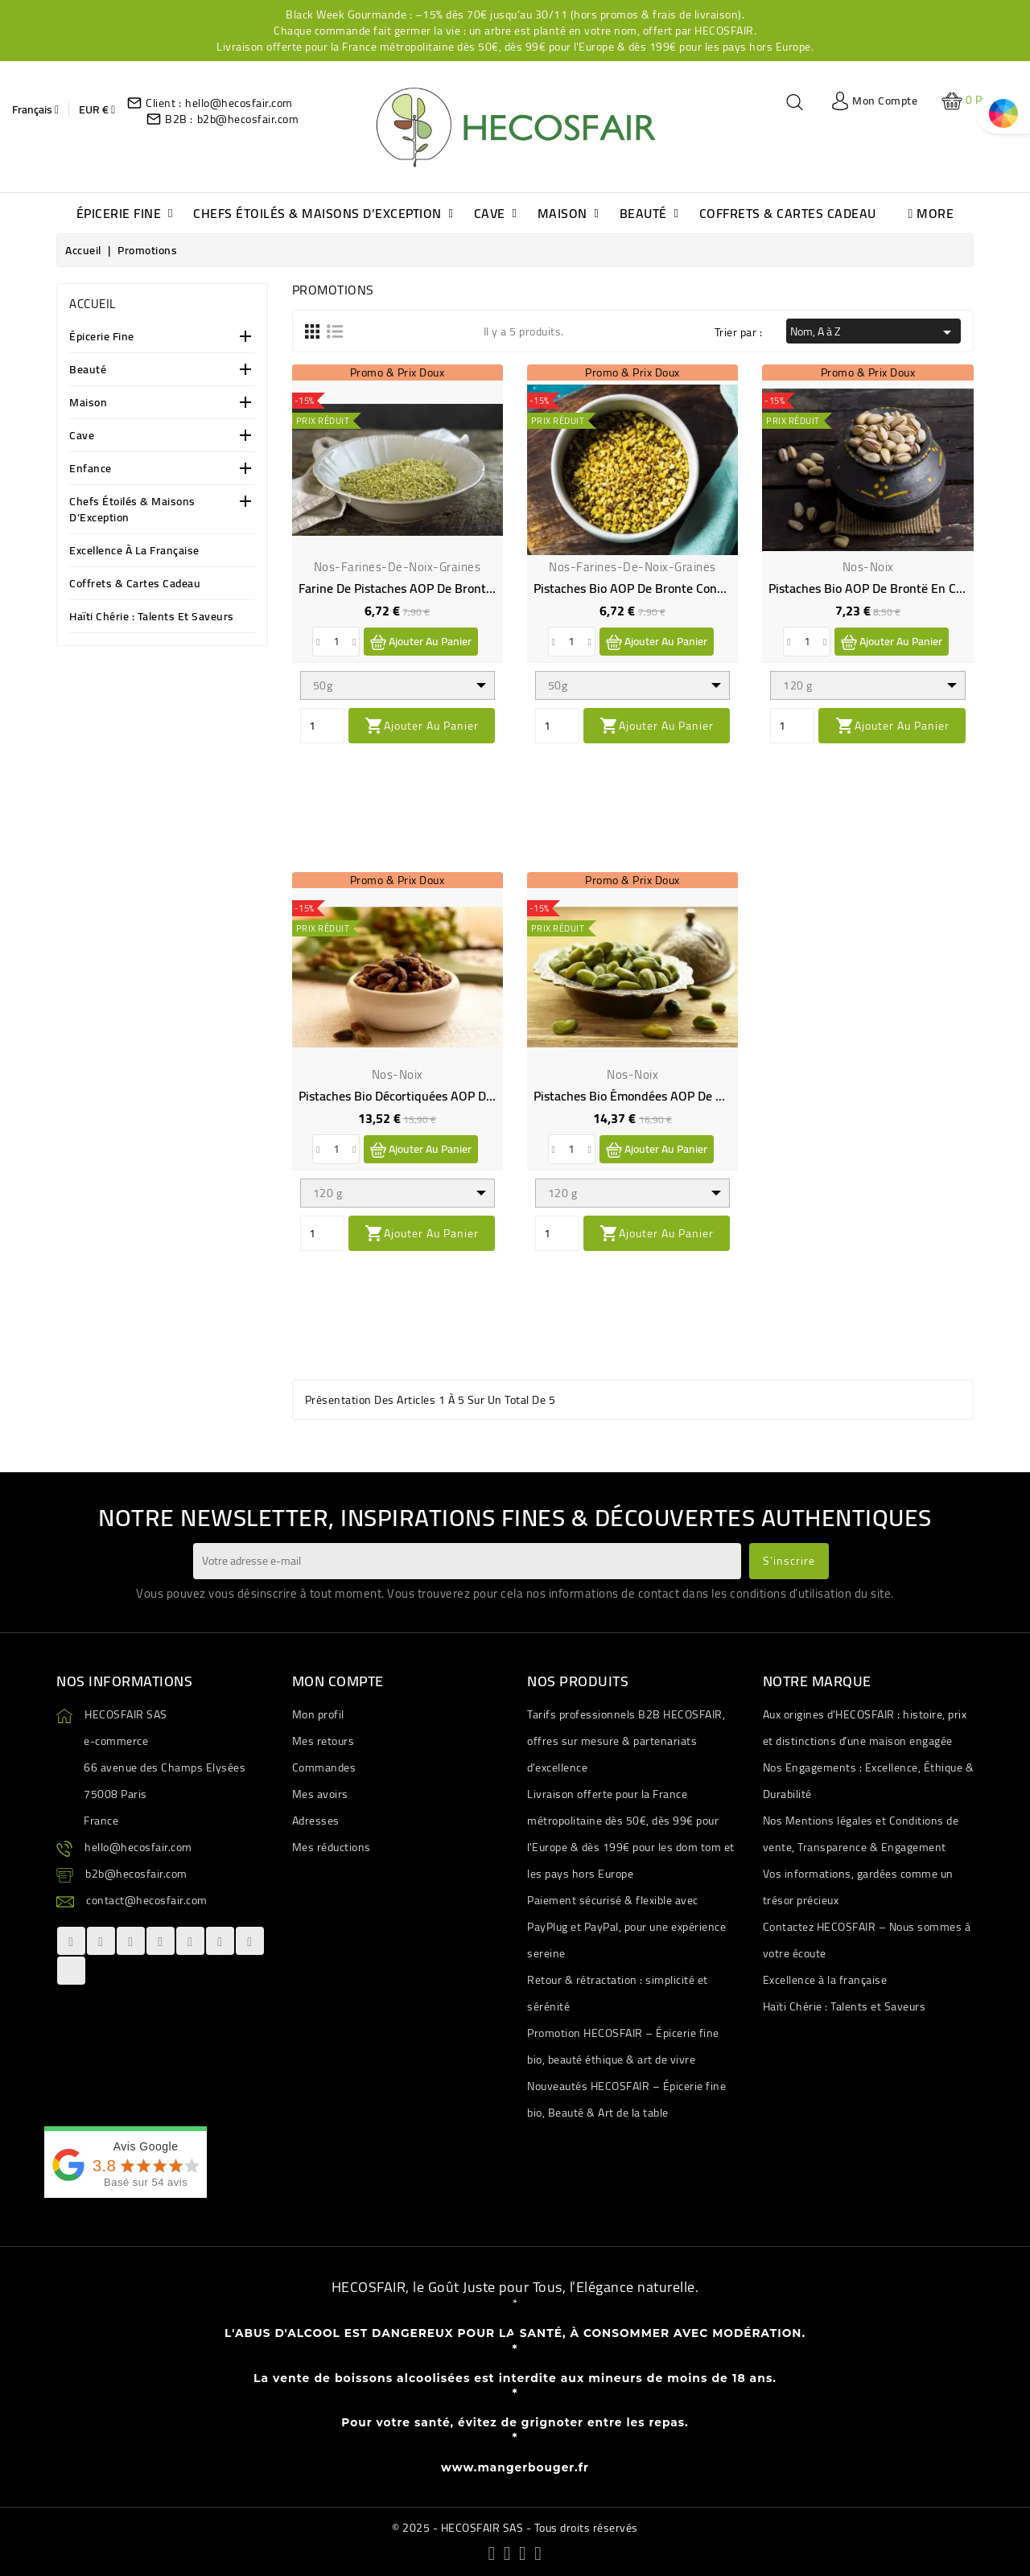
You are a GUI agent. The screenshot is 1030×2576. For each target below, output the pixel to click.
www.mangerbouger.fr (515, 2467)
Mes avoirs (320, 1794)
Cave (81, 436)
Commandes (324, 1767)
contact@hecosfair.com (147, 1900)
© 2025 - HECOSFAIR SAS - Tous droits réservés (515, 2528)
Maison (88, 403)
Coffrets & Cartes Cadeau (134, 584)
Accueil (92, 303)
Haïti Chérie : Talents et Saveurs (151, 617)
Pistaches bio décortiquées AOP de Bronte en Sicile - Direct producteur (496, 1096)
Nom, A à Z (873, 331)
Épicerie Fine (101, 337)
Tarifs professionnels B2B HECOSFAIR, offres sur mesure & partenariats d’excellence (626, 1741)
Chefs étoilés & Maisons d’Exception (132, 510)
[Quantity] (322, 725)
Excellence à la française (134, 551)
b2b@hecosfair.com (248, 119)
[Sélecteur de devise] (97, 109)
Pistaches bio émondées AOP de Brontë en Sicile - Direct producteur (723, 1096)
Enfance (90, 469)
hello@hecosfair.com (239, 103)
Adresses (316, 1820)
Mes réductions (331, 1847)
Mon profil (318, 1714)
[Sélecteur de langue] (35, 109)
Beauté (87, 370)
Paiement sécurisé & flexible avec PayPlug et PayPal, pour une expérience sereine (626, 1927)
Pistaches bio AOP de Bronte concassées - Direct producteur (701, 588)
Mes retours (323, 1740)
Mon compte (338, 1681)
